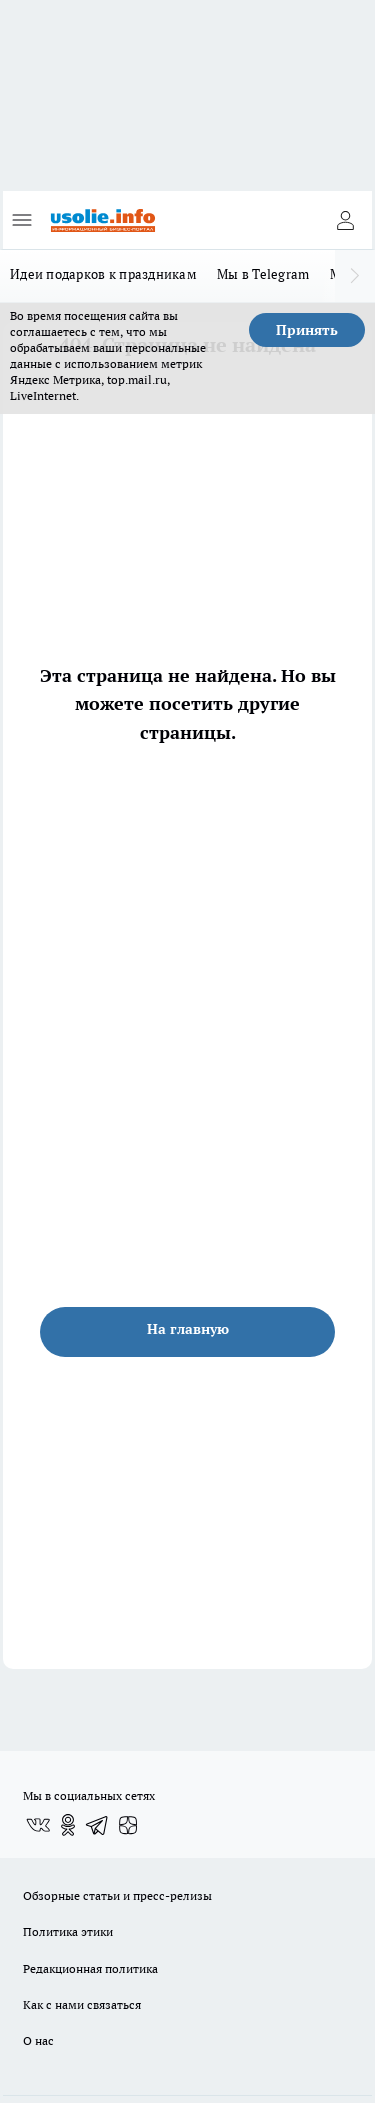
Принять (307, 330)
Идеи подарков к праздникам (103, 274)
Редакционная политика (90, 1968)
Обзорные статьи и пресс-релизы (117, 1895)
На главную (188, 1329)
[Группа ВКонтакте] (38, 1825)
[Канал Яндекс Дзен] (128, 1825)
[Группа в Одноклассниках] (68, 1825)
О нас (38, 2040)
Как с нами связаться (82, 2004)
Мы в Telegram (263, 274)
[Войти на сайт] (345, 220)
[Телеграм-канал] (98, 1825)
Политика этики (68, 1931)
